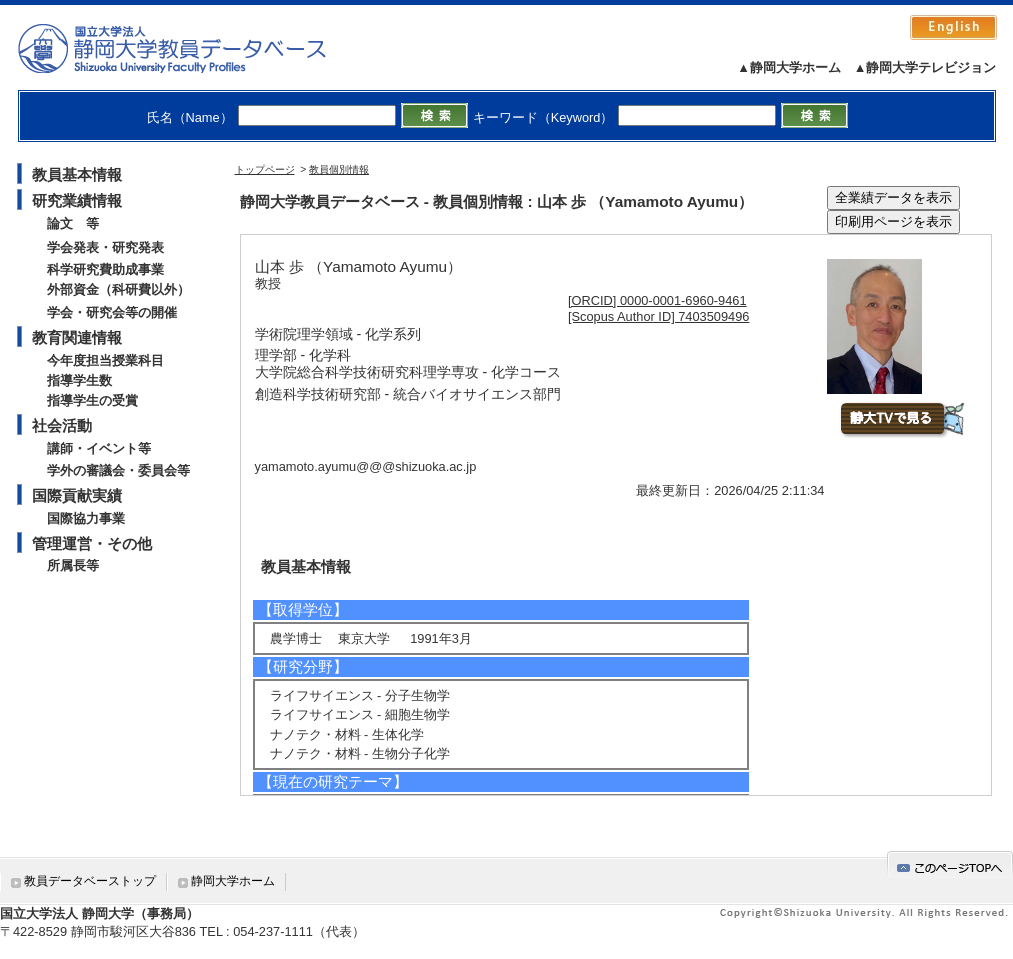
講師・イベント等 (99, 448)
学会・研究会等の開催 (112, 312)
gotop (950, 864)
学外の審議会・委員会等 (118, 470)
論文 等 (73, 223)
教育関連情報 (77, 337)
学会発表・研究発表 (105, 247)
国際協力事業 (86, 518)
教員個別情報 (339, 169)
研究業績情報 (77, 200)
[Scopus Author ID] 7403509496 (658, 316)
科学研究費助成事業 (105, 269)
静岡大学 (192, 48)
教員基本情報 (77, 174)
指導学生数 (79, 380)
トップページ (265, 169)
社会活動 (62, 425)
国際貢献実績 (77, 495)
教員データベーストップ (90, 881)
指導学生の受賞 (92, 400)
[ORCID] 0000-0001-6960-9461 (657, 300)
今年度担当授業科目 (105, 360)
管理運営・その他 (92, 543)
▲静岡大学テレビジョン (925, 67)
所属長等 (73, 565)
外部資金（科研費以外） (118, 289)
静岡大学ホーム (233, 881)
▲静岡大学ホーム (789, 67)
